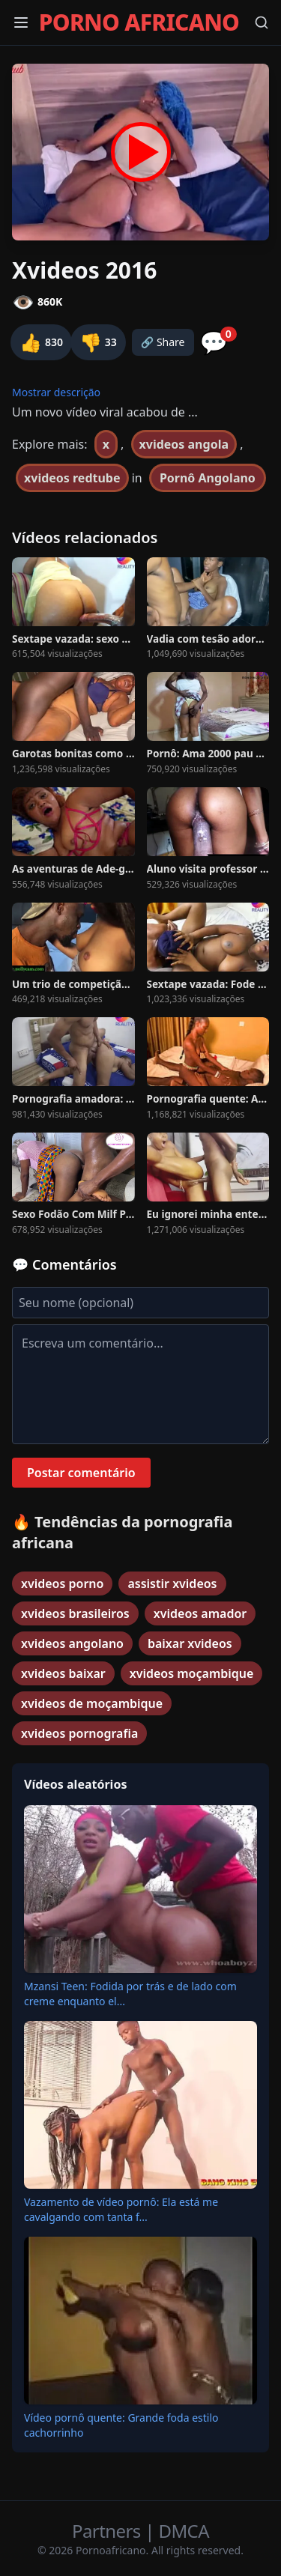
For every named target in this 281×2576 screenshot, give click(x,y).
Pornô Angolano (208, 478)
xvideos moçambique (192, 1673)
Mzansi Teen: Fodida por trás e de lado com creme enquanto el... (130, 1993)
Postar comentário (81, 1472)
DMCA (184, 2530)
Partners (108, 2530)
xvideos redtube (72, 478)
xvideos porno (62, 1583)
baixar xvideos (190, 1643)
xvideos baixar (63, 1673)
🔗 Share (163, 342)
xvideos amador (200, 1613)
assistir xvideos (172, 1583)
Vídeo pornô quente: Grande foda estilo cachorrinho (121, 2425)
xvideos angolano (72, 1643)
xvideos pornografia (79, 1733)
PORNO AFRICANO (139, 22)
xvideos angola (184, 444)
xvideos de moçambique (92, 1703)
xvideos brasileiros (75, 1613)
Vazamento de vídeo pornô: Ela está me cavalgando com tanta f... (121, 2209)
